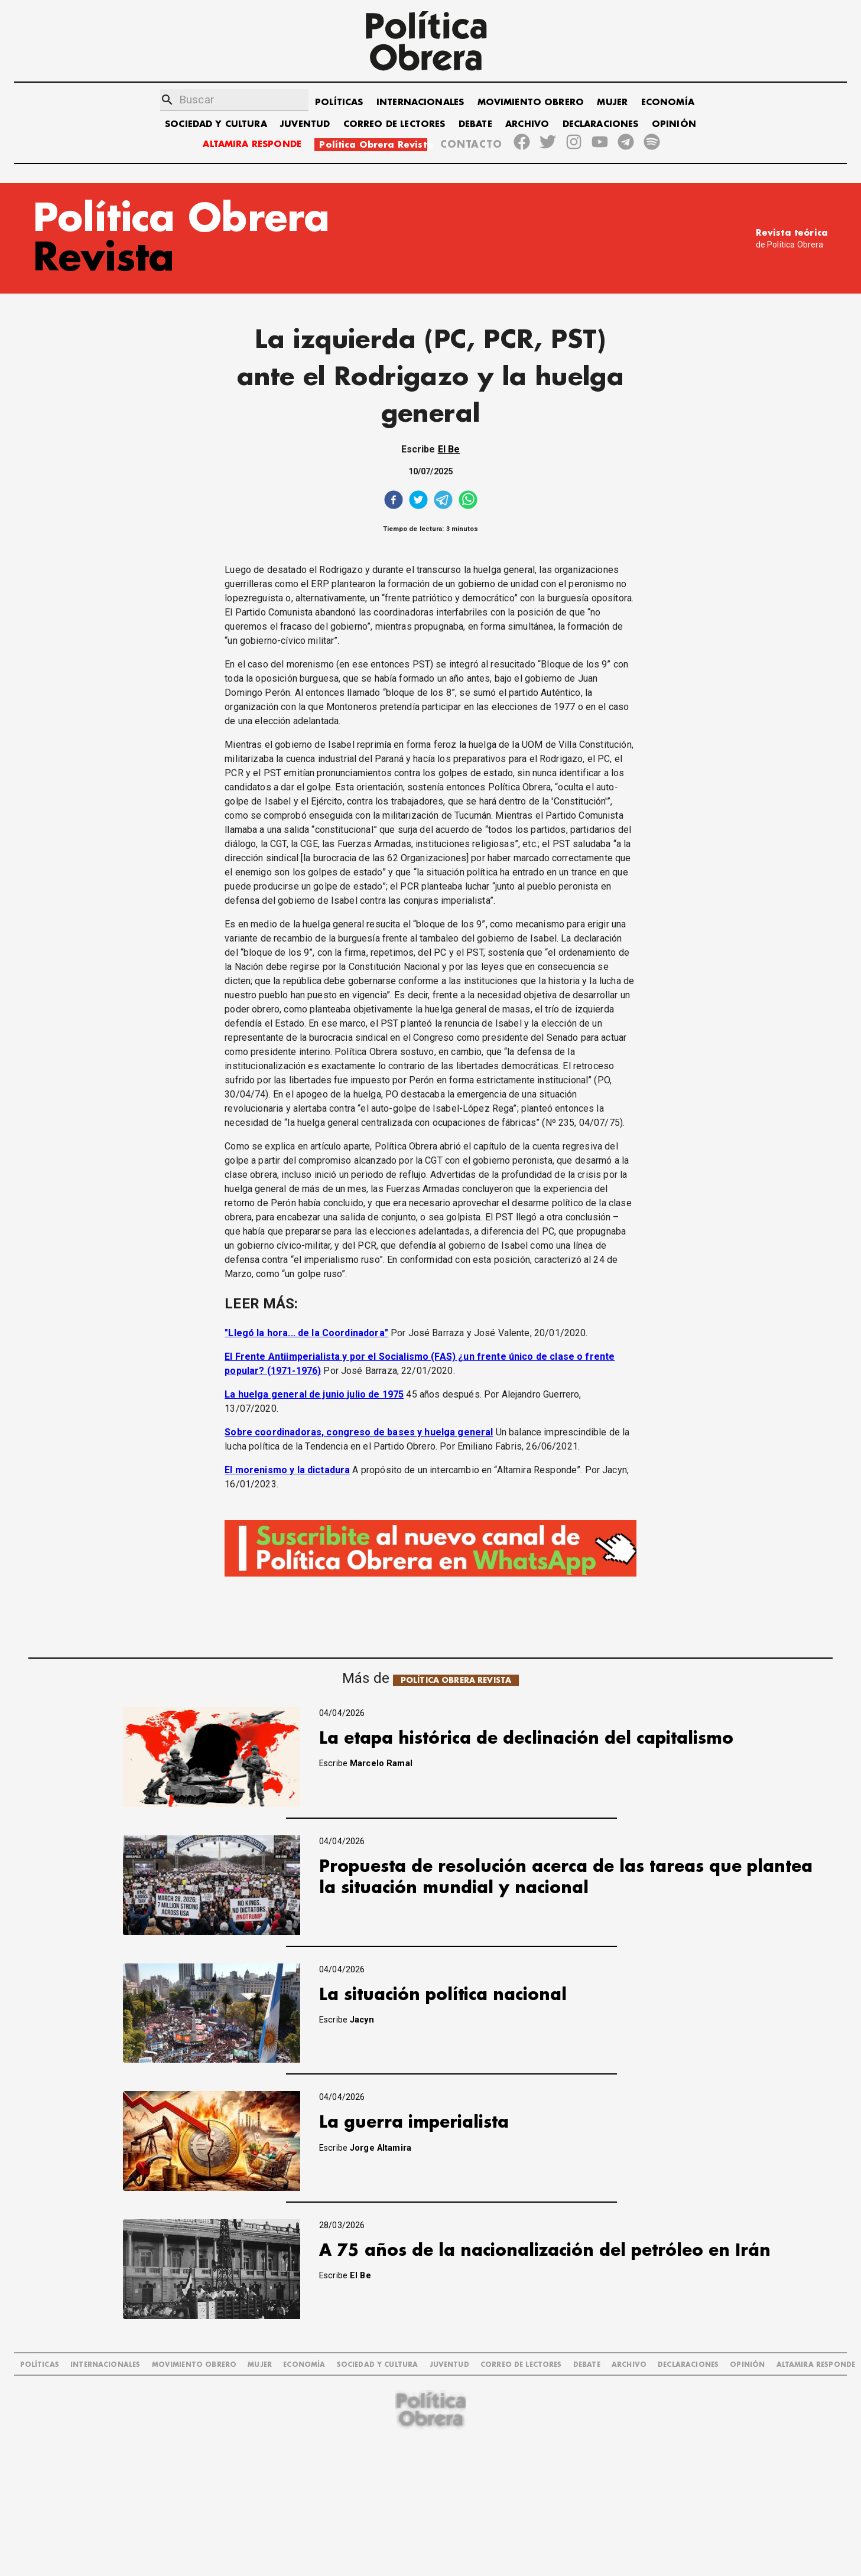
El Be (449, 449)
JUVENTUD (305, 124)
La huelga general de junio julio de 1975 (314, 1394)
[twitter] (418, 501)
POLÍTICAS (339, 102)
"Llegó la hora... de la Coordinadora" (306, 1333)
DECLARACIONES (601, 124)
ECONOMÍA (667, 102)
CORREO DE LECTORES (394, 124)
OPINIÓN (674, 124)
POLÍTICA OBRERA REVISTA (456, 1680)
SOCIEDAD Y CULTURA (216, 124)
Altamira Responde (816, 2365)
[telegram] (443, 501)
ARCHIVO (527, 124)
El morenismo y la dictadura (287, 1470)
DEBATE (475, 124)
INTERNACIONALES (420, 102)
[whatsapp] (468, 501)
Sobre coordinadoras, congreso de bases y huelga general (359, 1432)
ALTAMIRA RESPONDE (252, 144)
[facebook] (393, 501)
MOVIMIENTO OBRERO (530, 102)
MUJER (612, 102)
